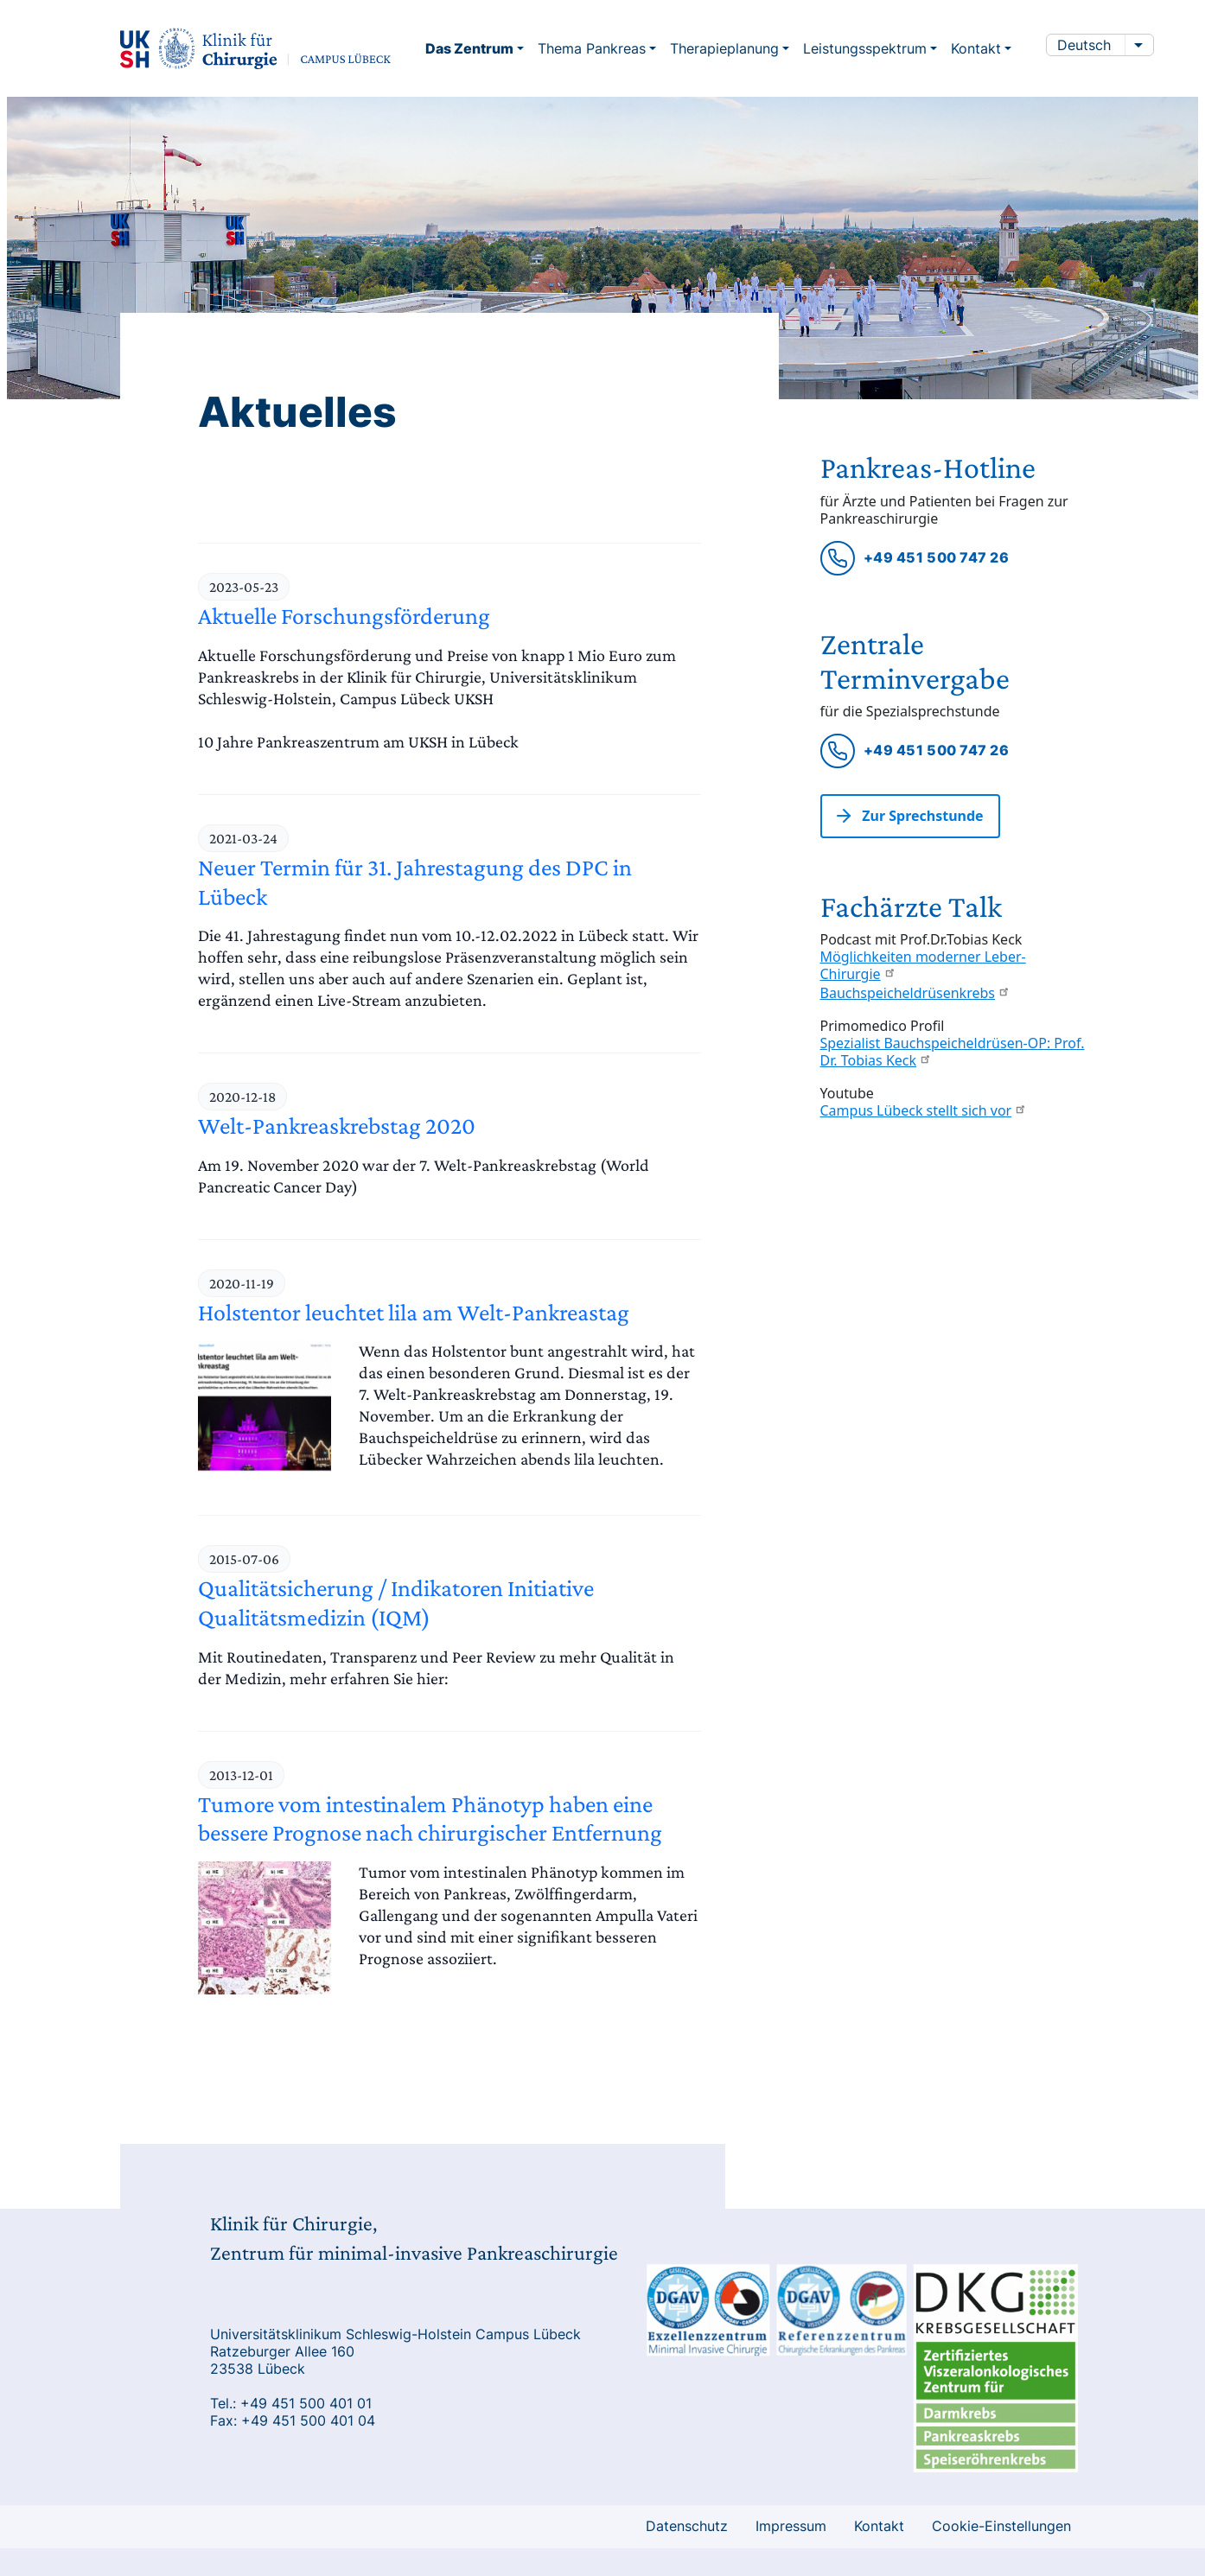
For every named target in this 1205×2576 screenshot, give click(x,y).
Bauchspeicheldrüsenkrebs (915, 993)
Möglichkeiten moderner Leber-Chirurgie (923, 966)
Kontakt (879, 2526)
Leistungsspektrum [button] (866, 48)
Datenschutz (687, 2526)
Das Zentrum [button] (471, 48)
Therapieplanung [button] (726, 48)
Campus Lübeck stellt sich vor (924, 1111)
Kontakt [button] (978, 48)
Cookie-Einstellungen (1001, 2526)
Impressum (791, 2526)
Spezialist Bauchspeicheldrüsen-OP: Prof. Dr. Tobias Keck (952, 1052)
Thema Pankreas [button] (593, 48)
